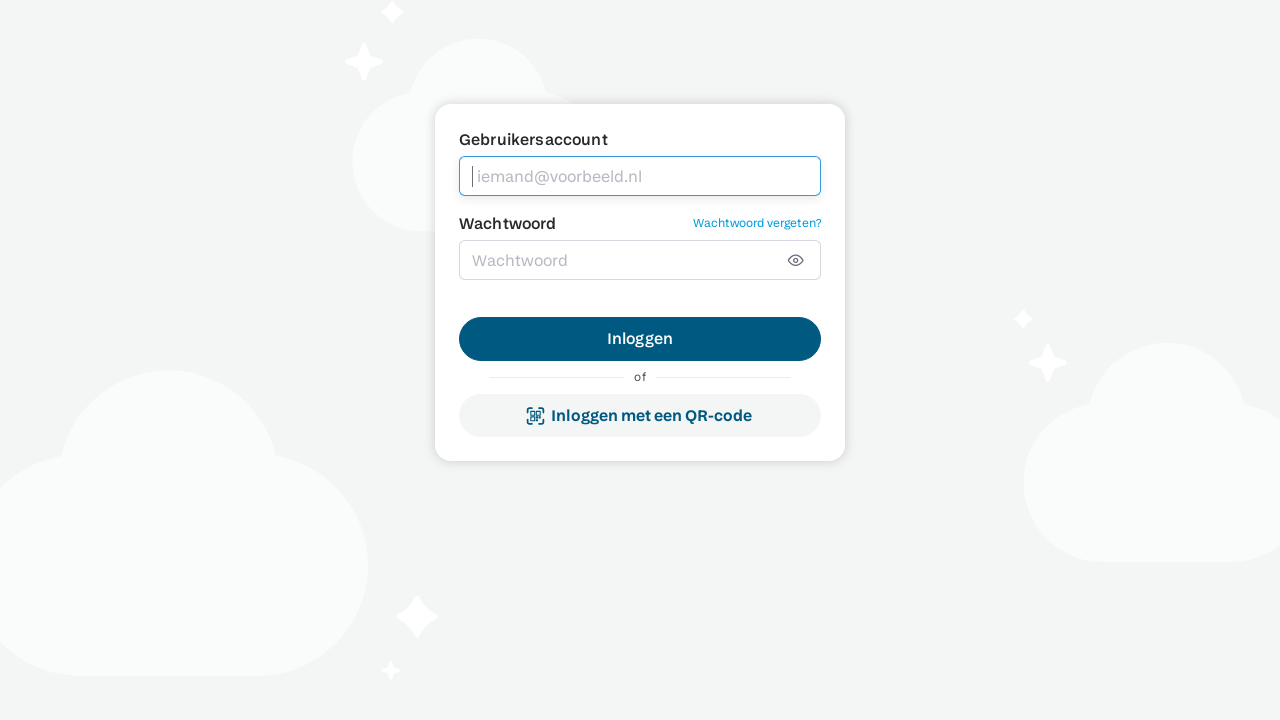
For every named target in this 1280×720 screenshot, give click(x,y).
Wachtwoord (508, 223)
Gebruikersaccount (533, 139)
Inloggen (640, 338)
